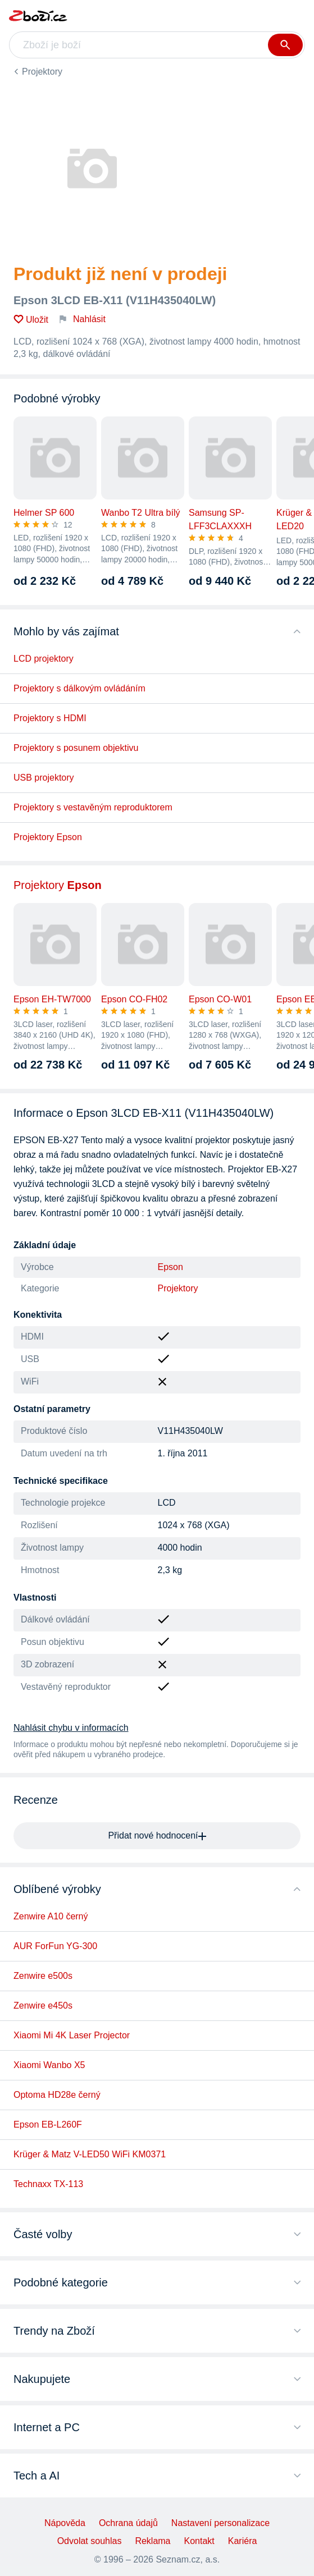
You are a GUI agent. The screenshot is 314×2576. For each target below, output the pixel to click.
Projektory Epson (47, 837)
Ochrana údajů (128, 2523)
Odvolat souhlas (89, 2541)
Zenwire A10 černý (50, 1916)
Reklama (152, 2541)
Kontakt (199, 2541)
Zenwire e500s (42, 1976)
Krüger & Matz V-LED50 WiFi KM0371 (89, 2154)
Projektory (42, 71)
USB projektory (43, 777)
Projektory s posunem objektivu (75, 748)
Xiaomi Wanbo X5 (49, 2065)
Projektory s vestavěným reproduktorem (92, 807)
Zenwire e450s (42, 2005)
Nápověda (64, 2523)
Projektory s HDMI (50, 718)
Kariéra (242, 2541)
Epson (170, 1267)
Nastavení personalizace (220, 2523)
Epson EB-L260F (47, 2124)
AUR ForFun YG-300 (55, 1946)
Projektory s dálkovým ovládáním (79, 688)
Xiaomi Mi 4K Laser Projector (71, 2035)
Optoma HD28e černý (57, 2095)
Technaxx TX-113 (48, 2184)
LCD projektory (43, 658)
